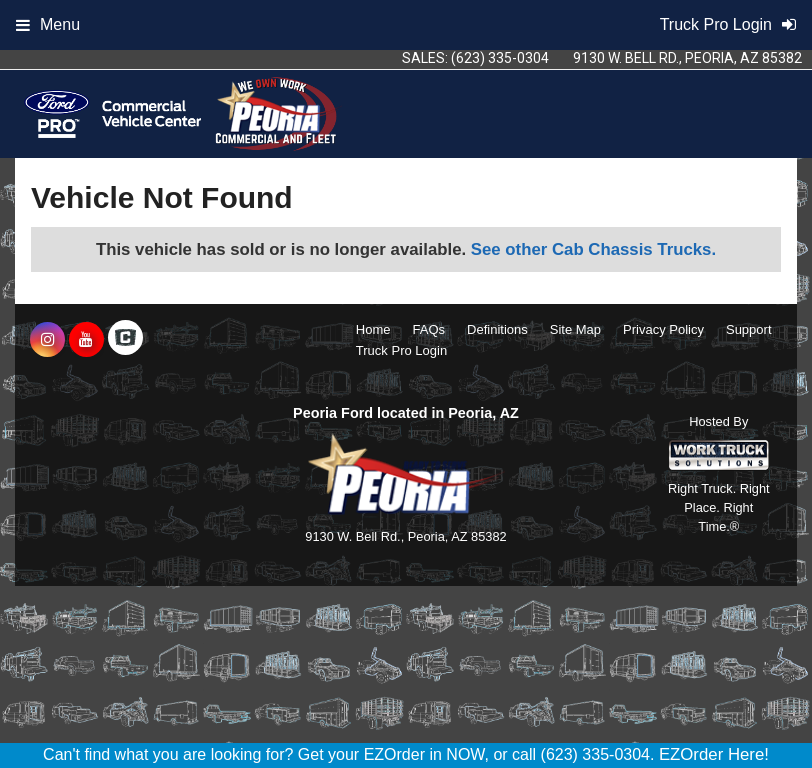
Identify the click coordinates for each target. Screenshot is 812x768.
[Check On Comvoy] (125, 340)
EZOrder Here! (714, 754)
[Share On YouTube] (86, 340)
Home (373, 329)
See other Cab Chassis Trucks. (593, 249)
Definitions (497, 329)
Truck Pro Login (401, 350)
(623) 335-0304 (500, 58)
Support (749, 329)
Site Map (575, 329)
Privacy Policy (663, 329)
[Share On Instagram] (47, 340)
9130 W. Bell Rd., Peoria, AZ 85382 (687, 58)
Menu (48, 24)
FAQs (429, 329)
